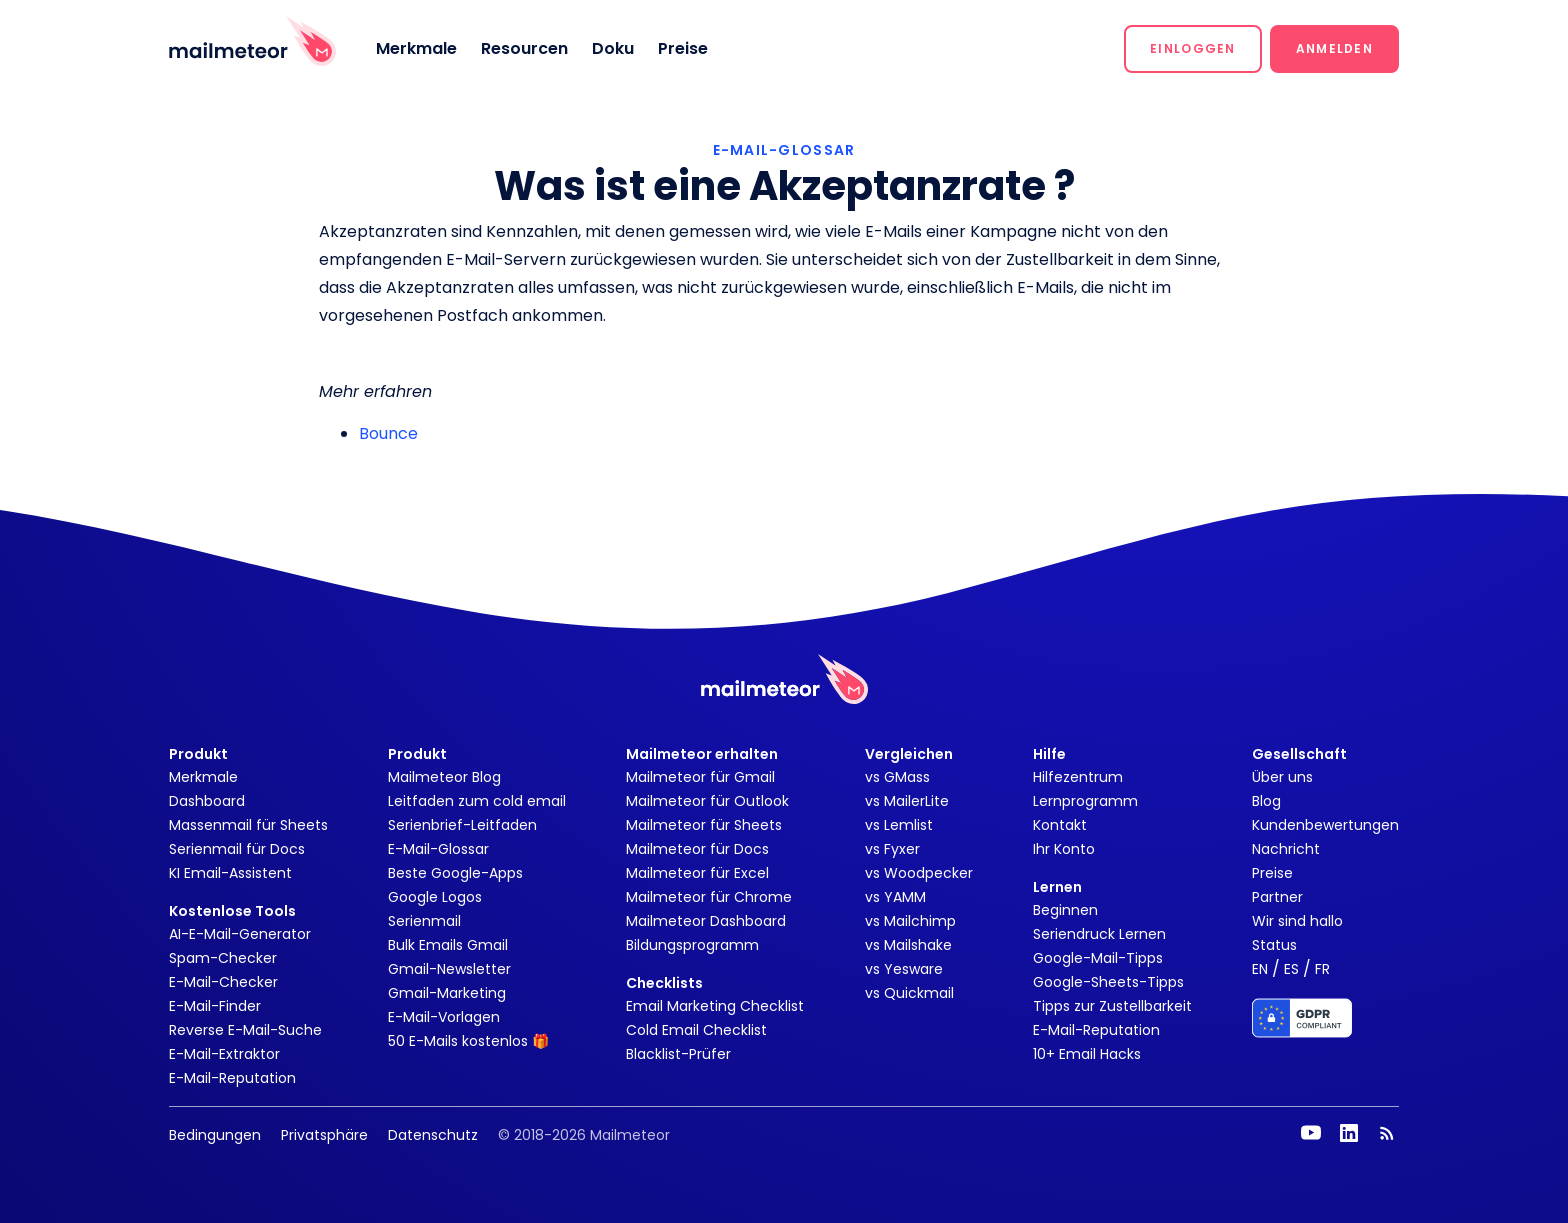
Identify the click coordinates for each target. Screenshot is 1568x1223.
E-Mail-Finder (215, 1006)
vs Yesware (904, 969)
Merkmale (416, 48)
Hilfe (1049, 754)
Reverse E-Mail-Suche (245, 1030)
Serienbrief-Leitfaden (462, 825)
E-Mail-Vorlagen (444, 1017)
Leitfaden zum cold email (477, 801)
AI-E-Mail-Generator (240, 934)
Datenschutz (433, 1135)
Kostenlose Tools (232, 911)
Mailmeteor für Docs (697, 849)
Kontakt (1060, 825)
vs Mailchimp (910, 921)
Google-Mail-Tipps (1098, 958)
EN (1260, 969)
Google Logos (435, 897)
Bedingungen (215, 1135)
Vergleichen (909, 754)
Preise (683, 48)
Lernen (1057, 887)
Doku (613, 48)
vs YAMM (895, 897)
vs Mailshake (908, 945)
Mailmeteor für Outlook (707, 801)
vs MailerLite (907, 801)
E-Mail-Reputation (232, 1078)
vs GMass (897, 777)
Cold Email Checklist (696, 1030)
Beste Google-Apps (455, 873)
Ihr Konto (1064, 849)
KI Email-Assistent (230, 873)
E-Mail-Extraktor (224, 1054)
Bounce (388, 433)
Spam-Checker (223, 958)
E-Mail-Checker (223, 982)
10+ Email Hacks (1087, 1054)
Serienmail (424, 921)
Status (1274, 945)
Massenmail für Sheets (248, 825)
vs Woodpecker (919, 873)
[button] (1193, 49)
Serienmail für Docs (237, 849)
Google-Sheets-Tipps (1108, 982)
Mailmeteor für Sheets (704, 825)
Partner (1277, 897)
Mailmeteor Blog (444, 777)
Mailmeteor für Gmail (700, 777)
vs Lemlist (899, 825)
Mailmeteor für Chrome (709, 897)
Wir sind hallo (1297, 921)
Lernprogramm (1085, 801)
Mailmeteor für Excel (697, 873)
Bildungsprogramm (692, 945)
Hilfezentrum (1078, 777)
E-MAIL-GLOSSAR (784, 150)
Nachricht (1286, 849)
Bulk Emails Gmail (448, 945)
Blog (1266, 801)
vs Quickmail (909, 993)
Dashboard (207, 801)
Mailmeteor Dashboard (706, 921)
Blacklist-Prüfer (678, 1054)
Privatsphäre (324, 1135)
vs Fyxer (892, 849)
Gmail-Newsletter (449, 969)
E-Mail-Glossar (438, 849)
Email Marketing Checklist (715, 1006)
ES (1291, 969)
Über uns (1282, 777)
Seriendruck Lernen (1099, 934)
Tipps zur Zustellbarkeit (1112, 1006)
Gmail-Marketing (447, 993)
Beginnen (1065, 910)
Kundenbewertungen (1325, 825)
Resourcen (524, 48)
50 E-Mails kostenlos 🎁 (468, 1041)
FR (1322, 969)
